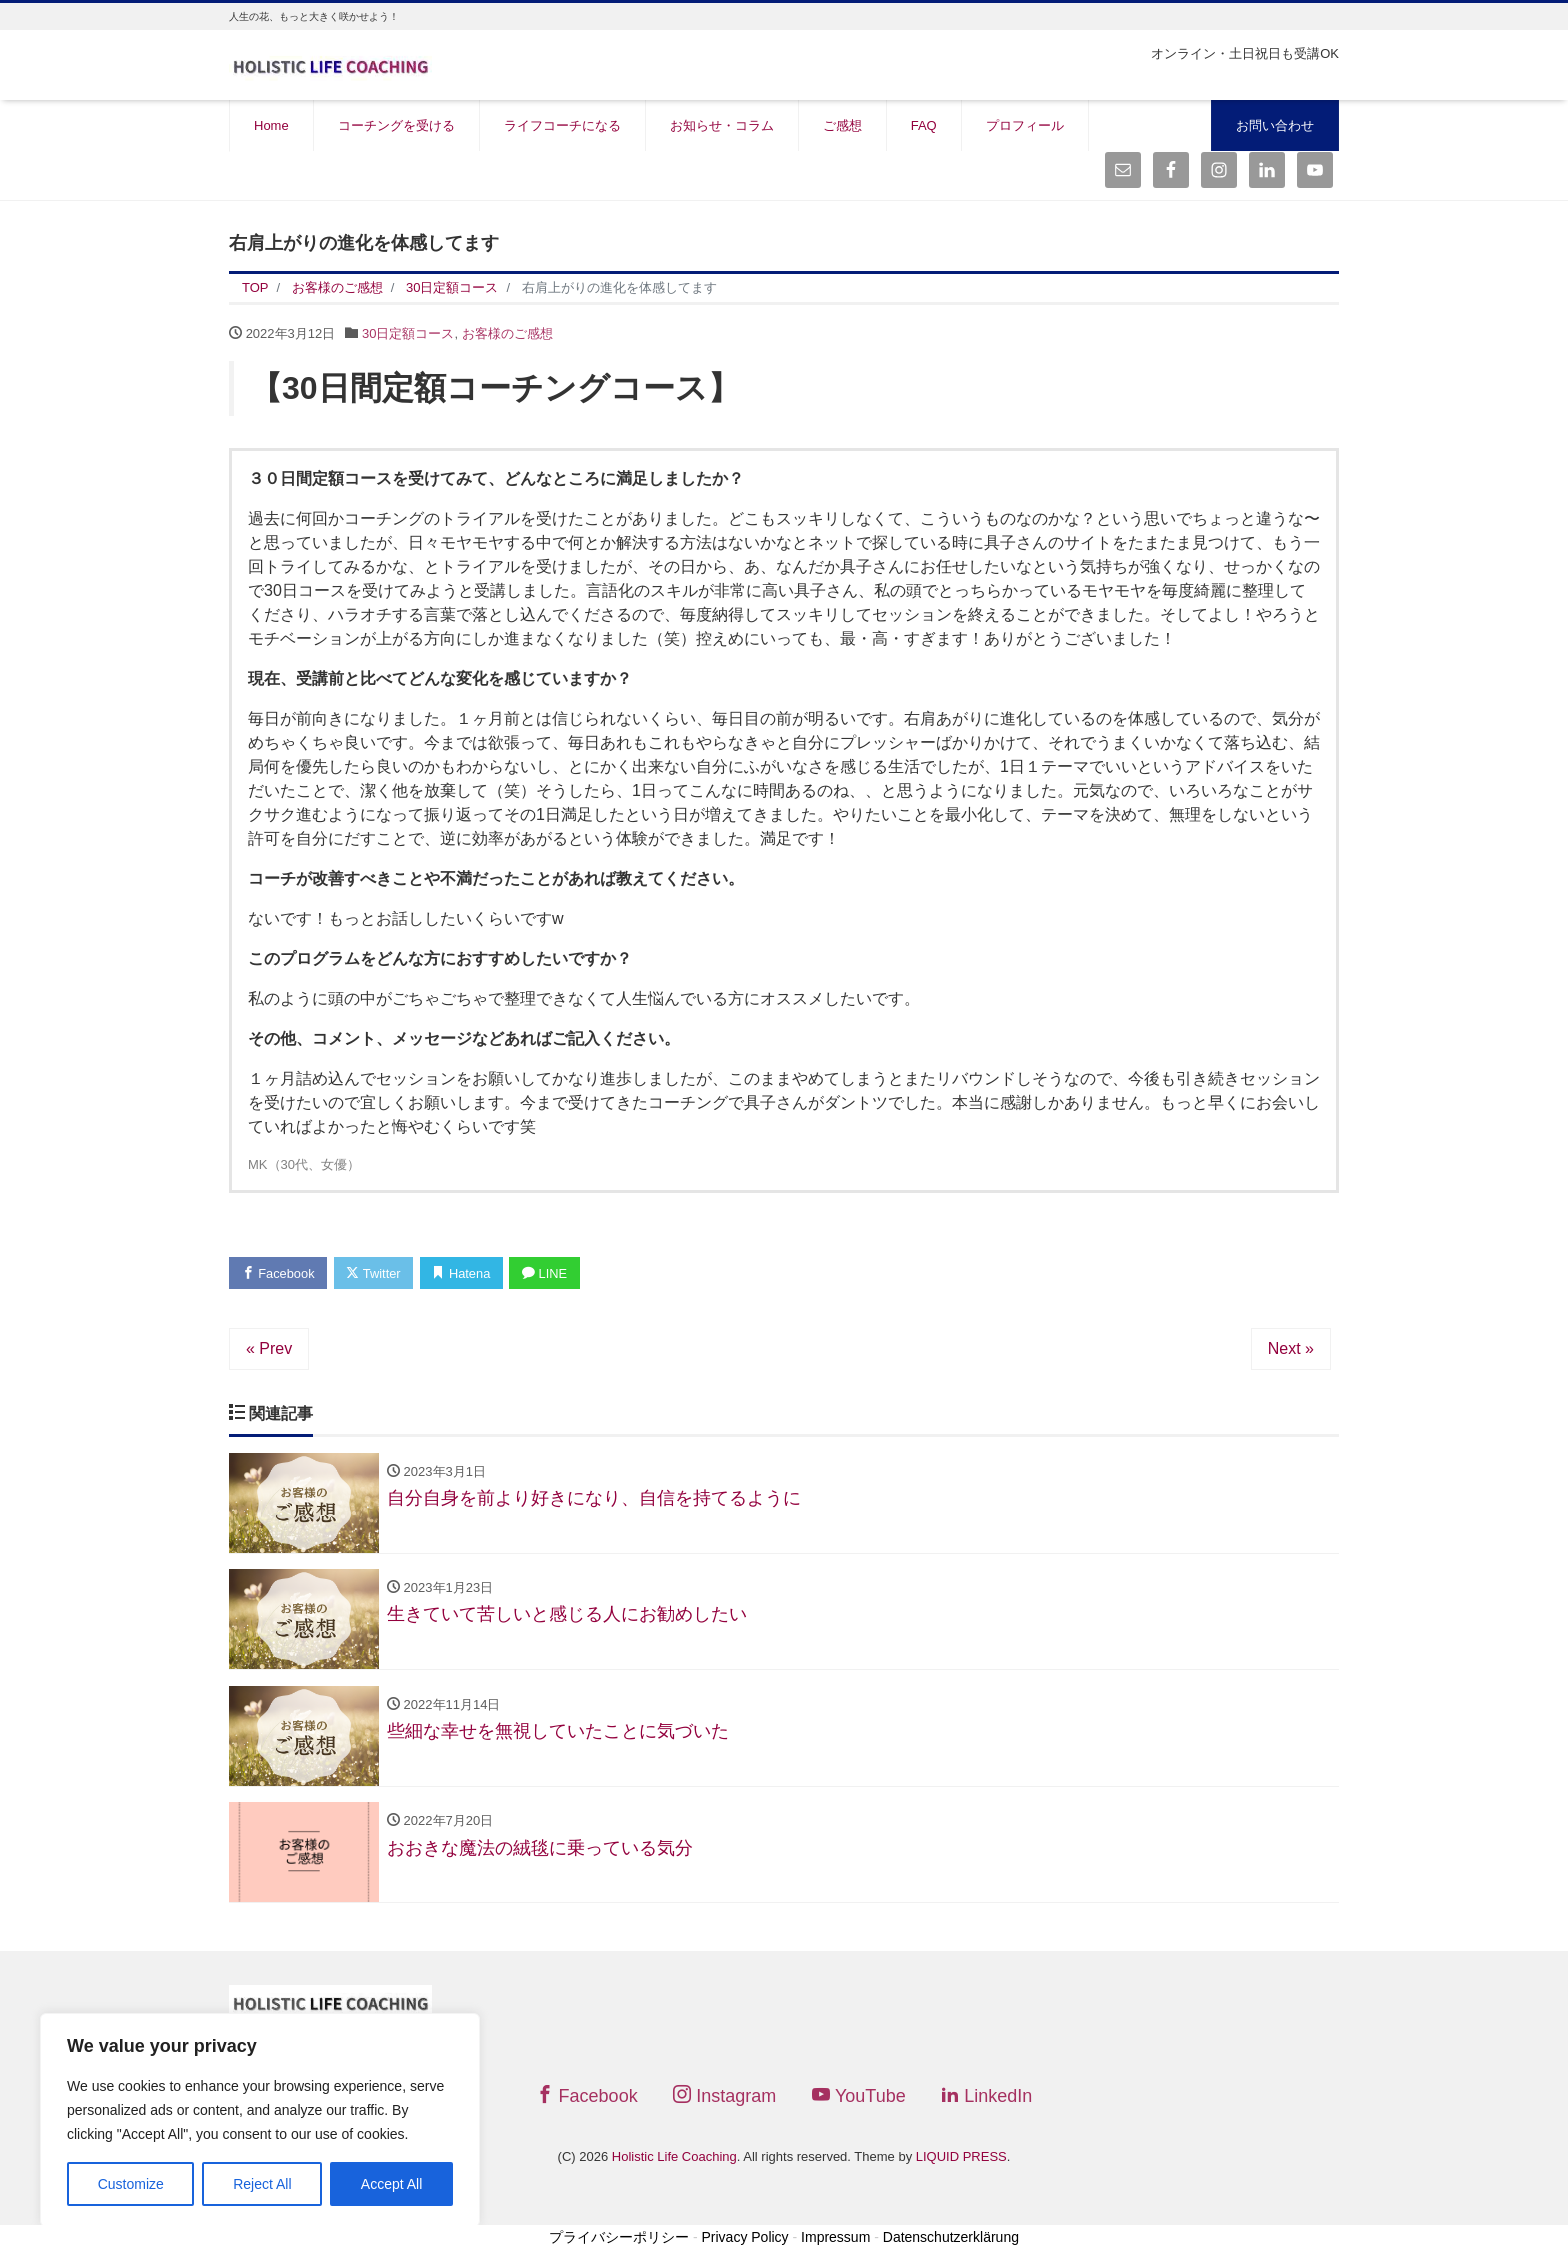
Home (271, 125)
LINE (550, 1273)
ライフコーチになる (562, 125)
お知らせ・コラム (722, 125)
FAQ (924, 125)
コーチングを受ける (396, 125)
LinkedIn (986, 2098)
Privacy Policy (744, 2239)
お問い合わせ (1275, 125)
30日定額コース (408, 333)
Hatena (465, 1273)
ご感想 (842, 125)
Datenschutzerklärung (951, 2239)
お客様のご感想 (507, 333)
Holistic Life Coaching (674, 2159)
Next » (1291, 1348)
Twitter (375, 1273)
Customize (131, 2184)
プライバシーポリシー (619, 2239)
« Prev (269, 1348)
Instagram (724, 2098)
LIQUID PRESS (961, 2159)
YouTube (859, 2098)
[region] (260, 2120)
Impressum (835, 2239)
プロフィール (1025, 125)
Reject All (262, 2184)
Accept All (391, 2184)
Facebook (279, 1273)
